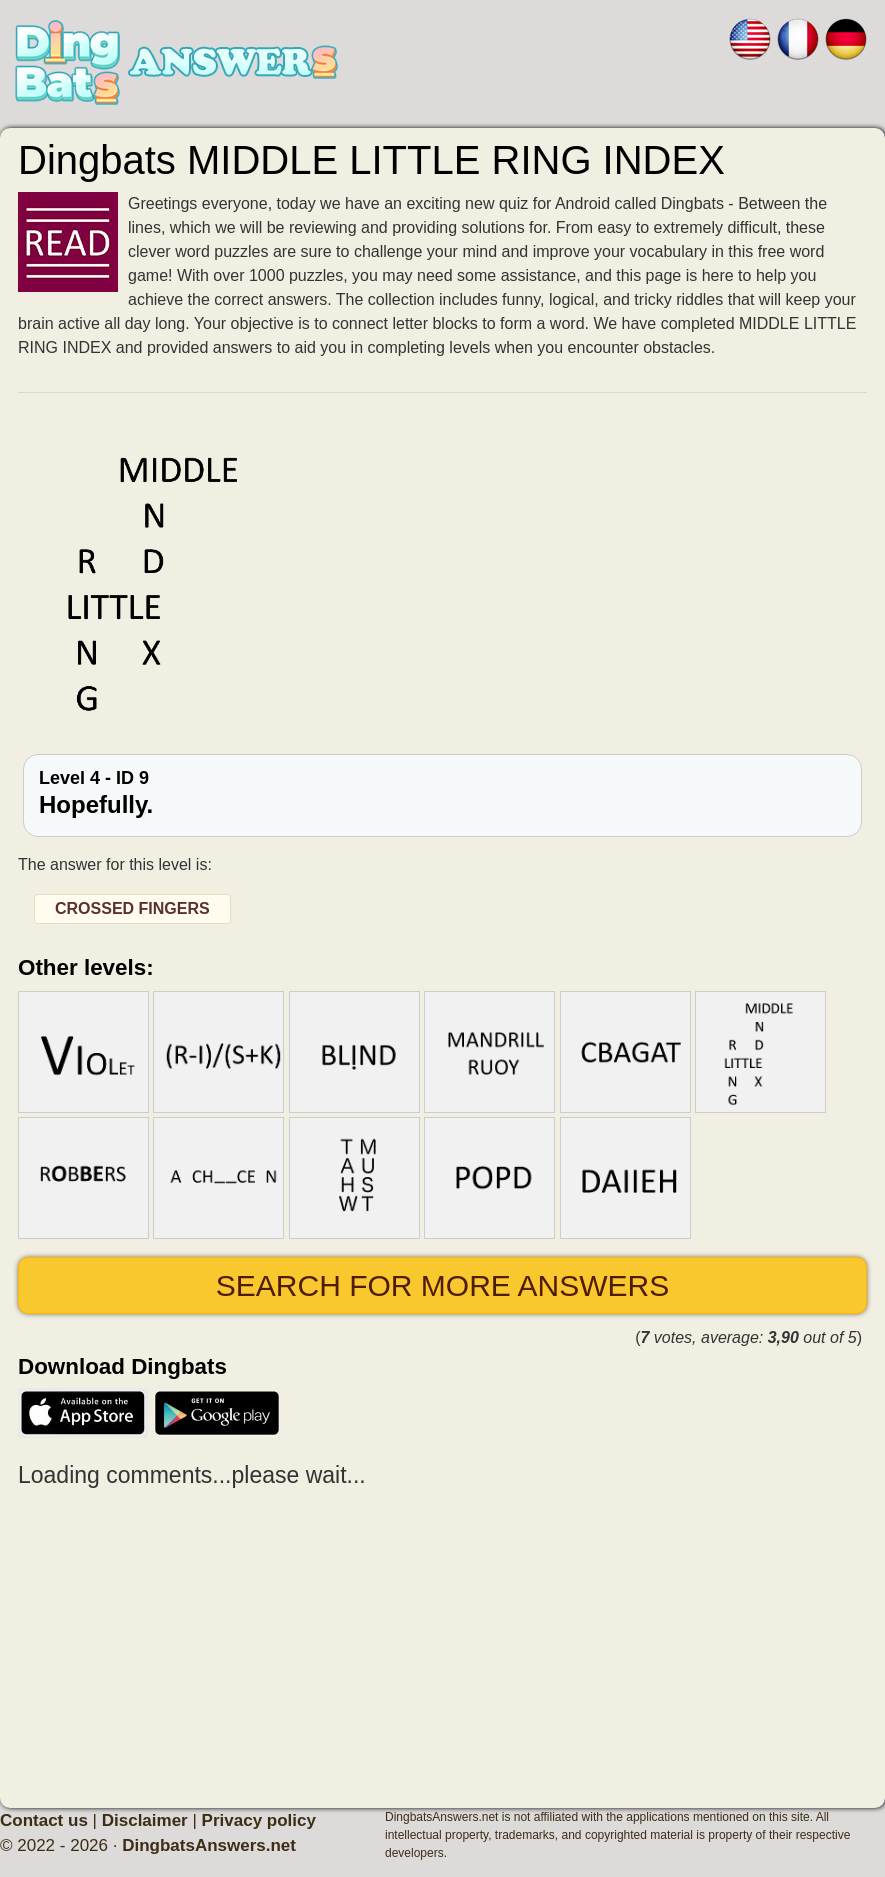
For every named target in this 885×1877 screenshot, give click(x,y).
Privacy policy (259, 1820)
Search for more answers (442, 1285)
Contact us (44, 1820)
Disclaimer (145, 1820)
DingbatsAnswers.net (209, 1845)
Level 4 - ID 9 (442, 793)
